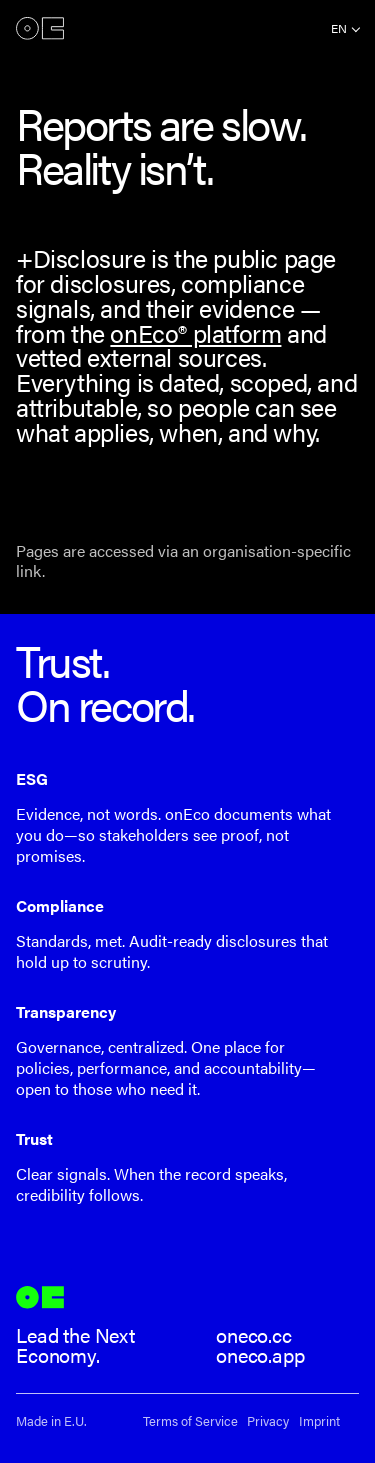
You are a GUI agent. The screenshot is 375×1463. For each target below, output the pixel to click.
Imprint (319, 1421)
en (339, 28)
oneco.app (260, 1354)
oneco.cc (254, 1334)
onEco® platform (195, 332)
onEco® (40, 28)
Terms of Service (190, 1421)
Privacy (268, 1421)
